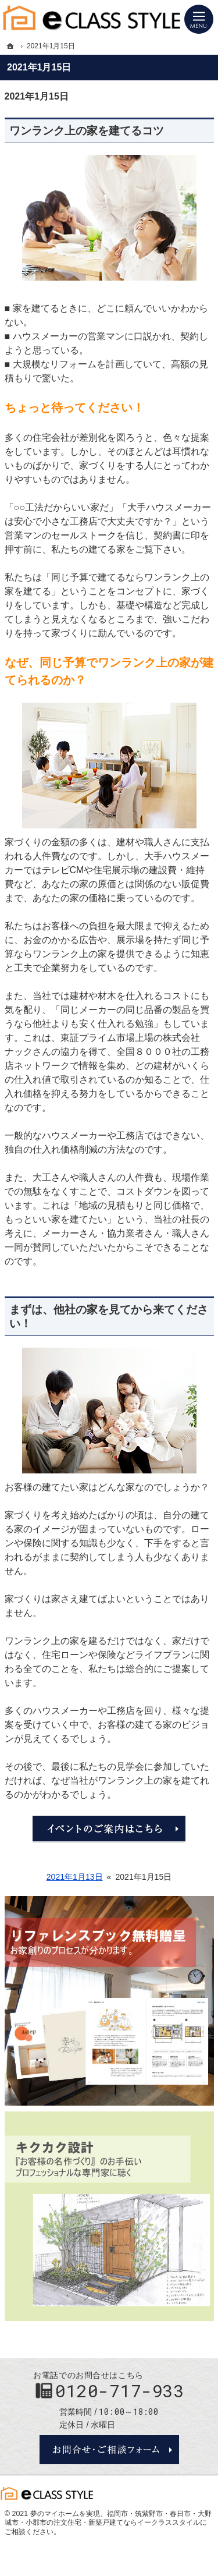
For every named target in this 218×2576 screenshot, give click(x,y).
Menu (198, 19)
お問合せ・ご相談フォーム (109, 2449)
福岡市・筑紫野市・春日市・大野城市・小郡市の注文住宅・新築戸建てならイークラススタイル (108, 2518)
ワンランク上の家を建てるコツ (86, 131)
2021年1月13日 (75, 1876)
